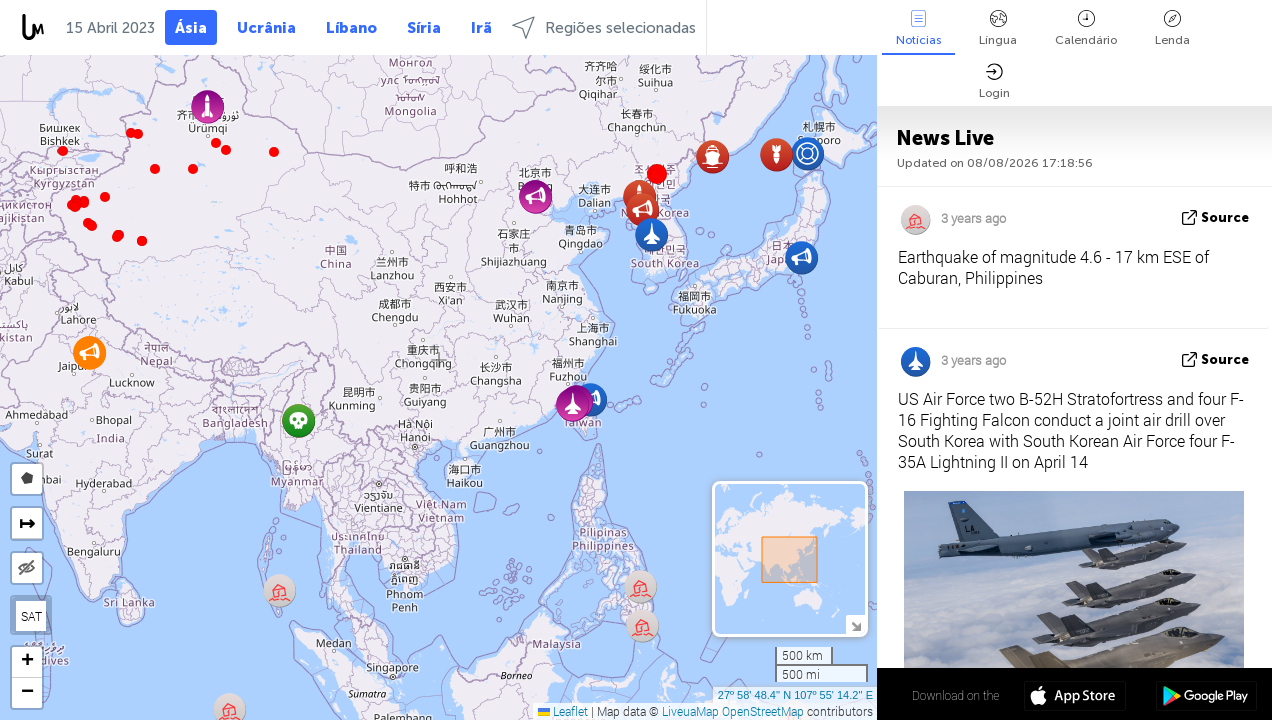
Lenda (1172, 28)
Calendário (1086, 28)
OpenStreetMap (763, 711)
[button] (117, 237)
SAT (31, 616)
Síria (424, 28)
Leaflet (563, 711)
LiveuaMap (690, 711)
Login (994, 81)
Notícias (918, 28)
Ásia (191, 28)
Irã (481, 28)
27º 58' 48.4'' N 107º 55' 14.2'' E (795, 695)
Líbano (351, 28)
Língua (998, 28)
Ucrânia (266, 28)
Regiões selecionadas (604, 27)
